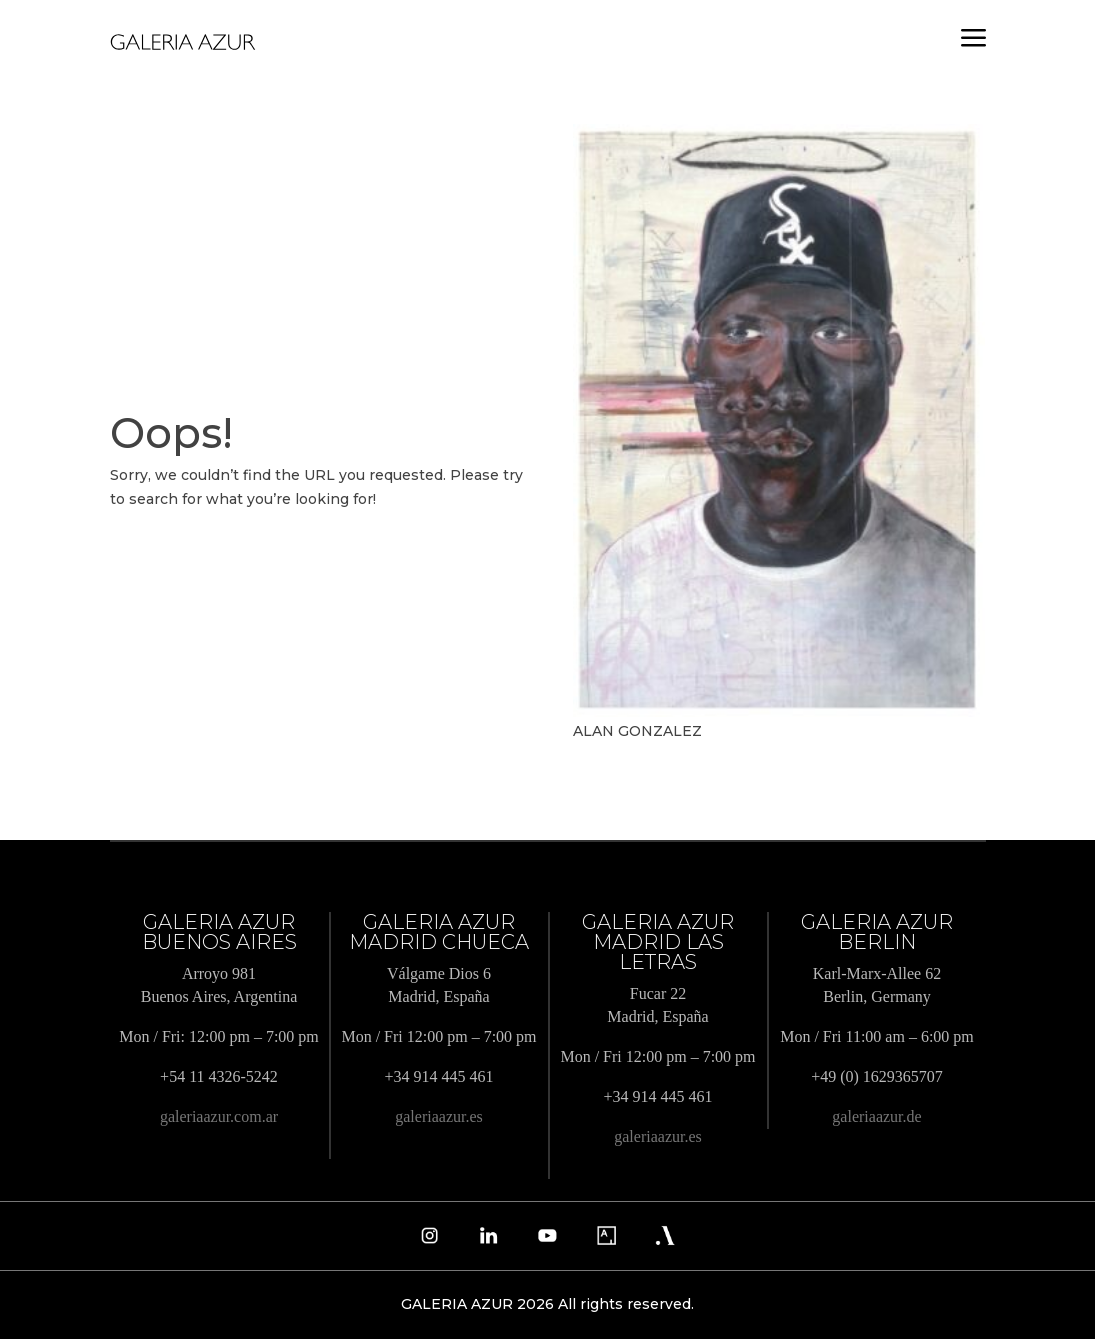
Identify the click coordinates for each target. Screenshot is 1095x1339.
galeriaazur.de (876, 1116)
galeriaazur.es (439, 1116)
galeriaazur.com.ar (219, 1116)
